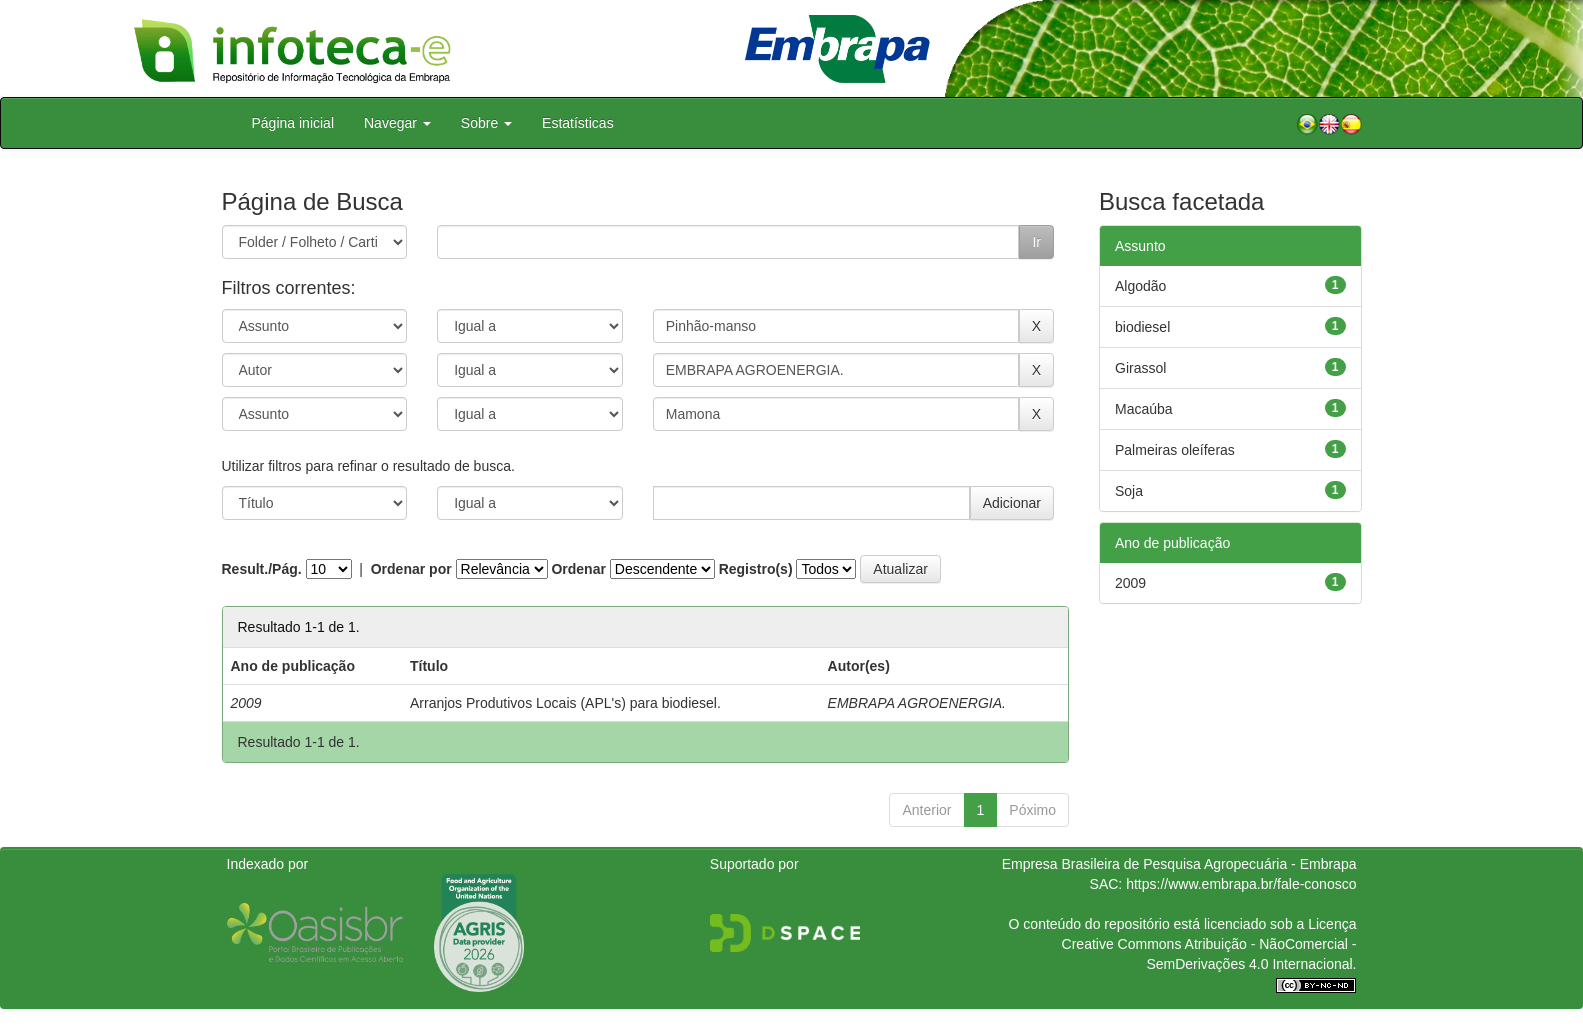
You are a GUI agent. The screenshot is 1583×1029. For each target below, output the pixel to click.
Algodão (1140, 286)
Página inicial (293, 123)
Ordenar (578, 569)
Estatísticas (578, 123)
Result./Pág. (262, 569)
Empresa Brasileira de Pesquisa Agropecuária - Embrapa (1179, 864)
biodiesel (1142, 327)
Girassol (1140, 368)
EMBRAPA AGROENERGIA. (917, 703)
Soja (1129, 491)
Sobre (486, 123)
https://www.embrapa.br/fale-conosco (1241, 884)
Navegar (397, 123)
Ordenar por (411, 569)
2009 (1130, 583)
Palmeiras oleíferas (1175, 450)
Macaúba (1144, 409)
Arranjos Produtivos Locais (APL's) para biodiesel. (565, 703)
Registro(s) (756, 569)
